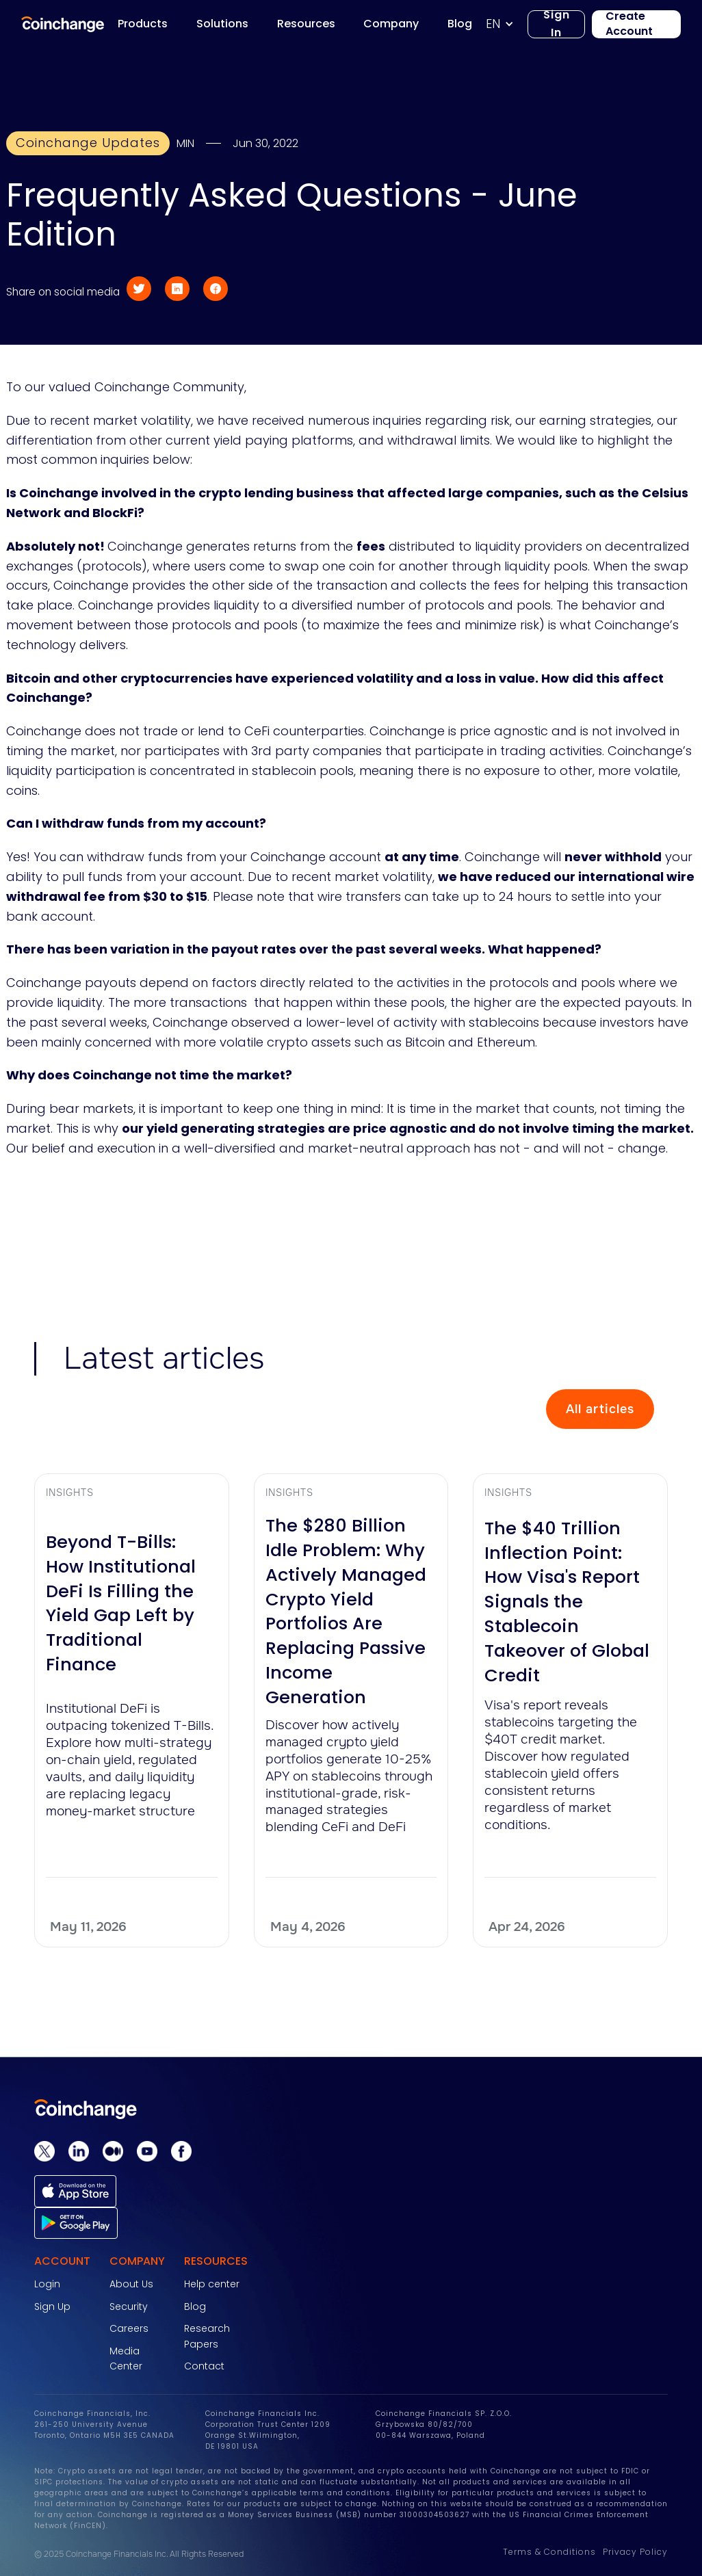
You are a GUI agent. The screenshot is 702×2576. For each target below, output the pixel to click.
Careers (128, 2328)
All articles (600, 1409)
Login (47, 2284)
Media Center (125, 2358)
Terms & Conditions (549, 2552)
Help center (211, 2284)
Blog (195, 2306)
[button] (507, 24)
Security (128, 2306)
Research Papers (207, 2336)
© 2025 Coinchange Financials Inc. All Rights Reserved (139, 2554)
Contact (204, 2366)
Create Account (629, 24)
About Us (131, 2284)
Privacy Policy (635, 2552)
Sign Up (52, 2306)
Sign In (556, 24)
